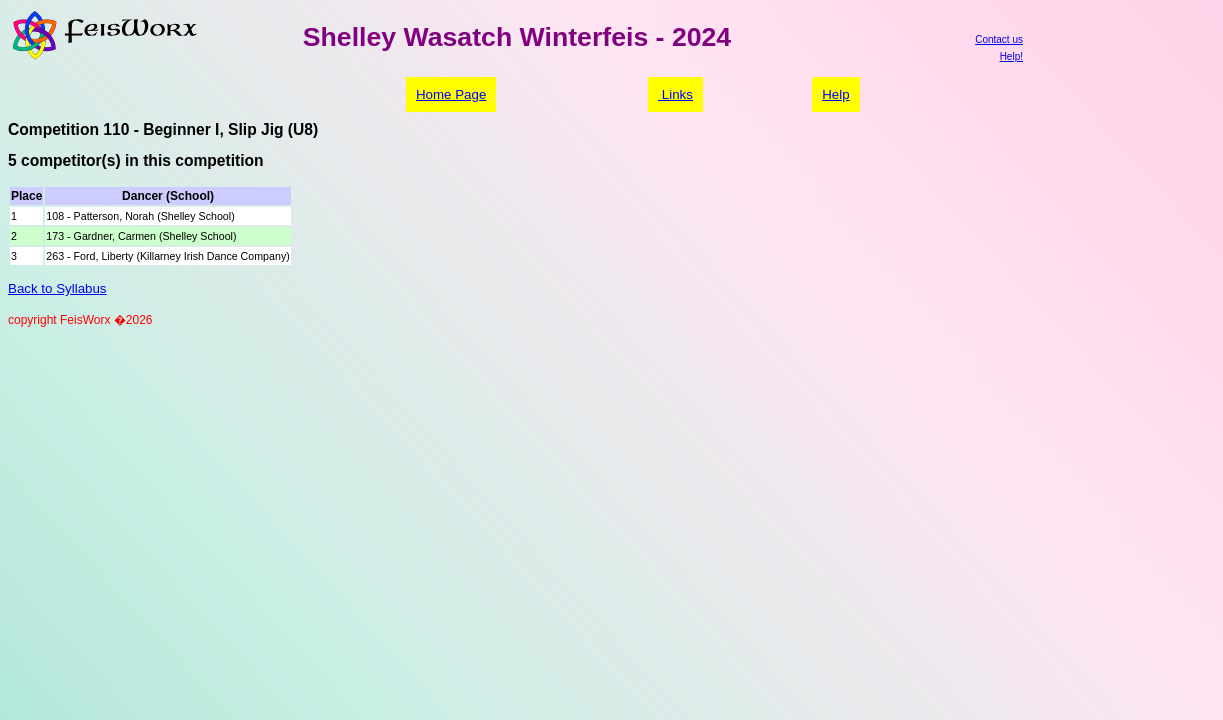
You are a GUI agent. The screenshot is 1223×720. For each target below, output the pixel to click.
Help (835, 94)
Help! (1011, 56)
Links (675, 94)
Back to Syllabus (57, 288)
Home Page (451, 94)
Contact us (999, 39)
